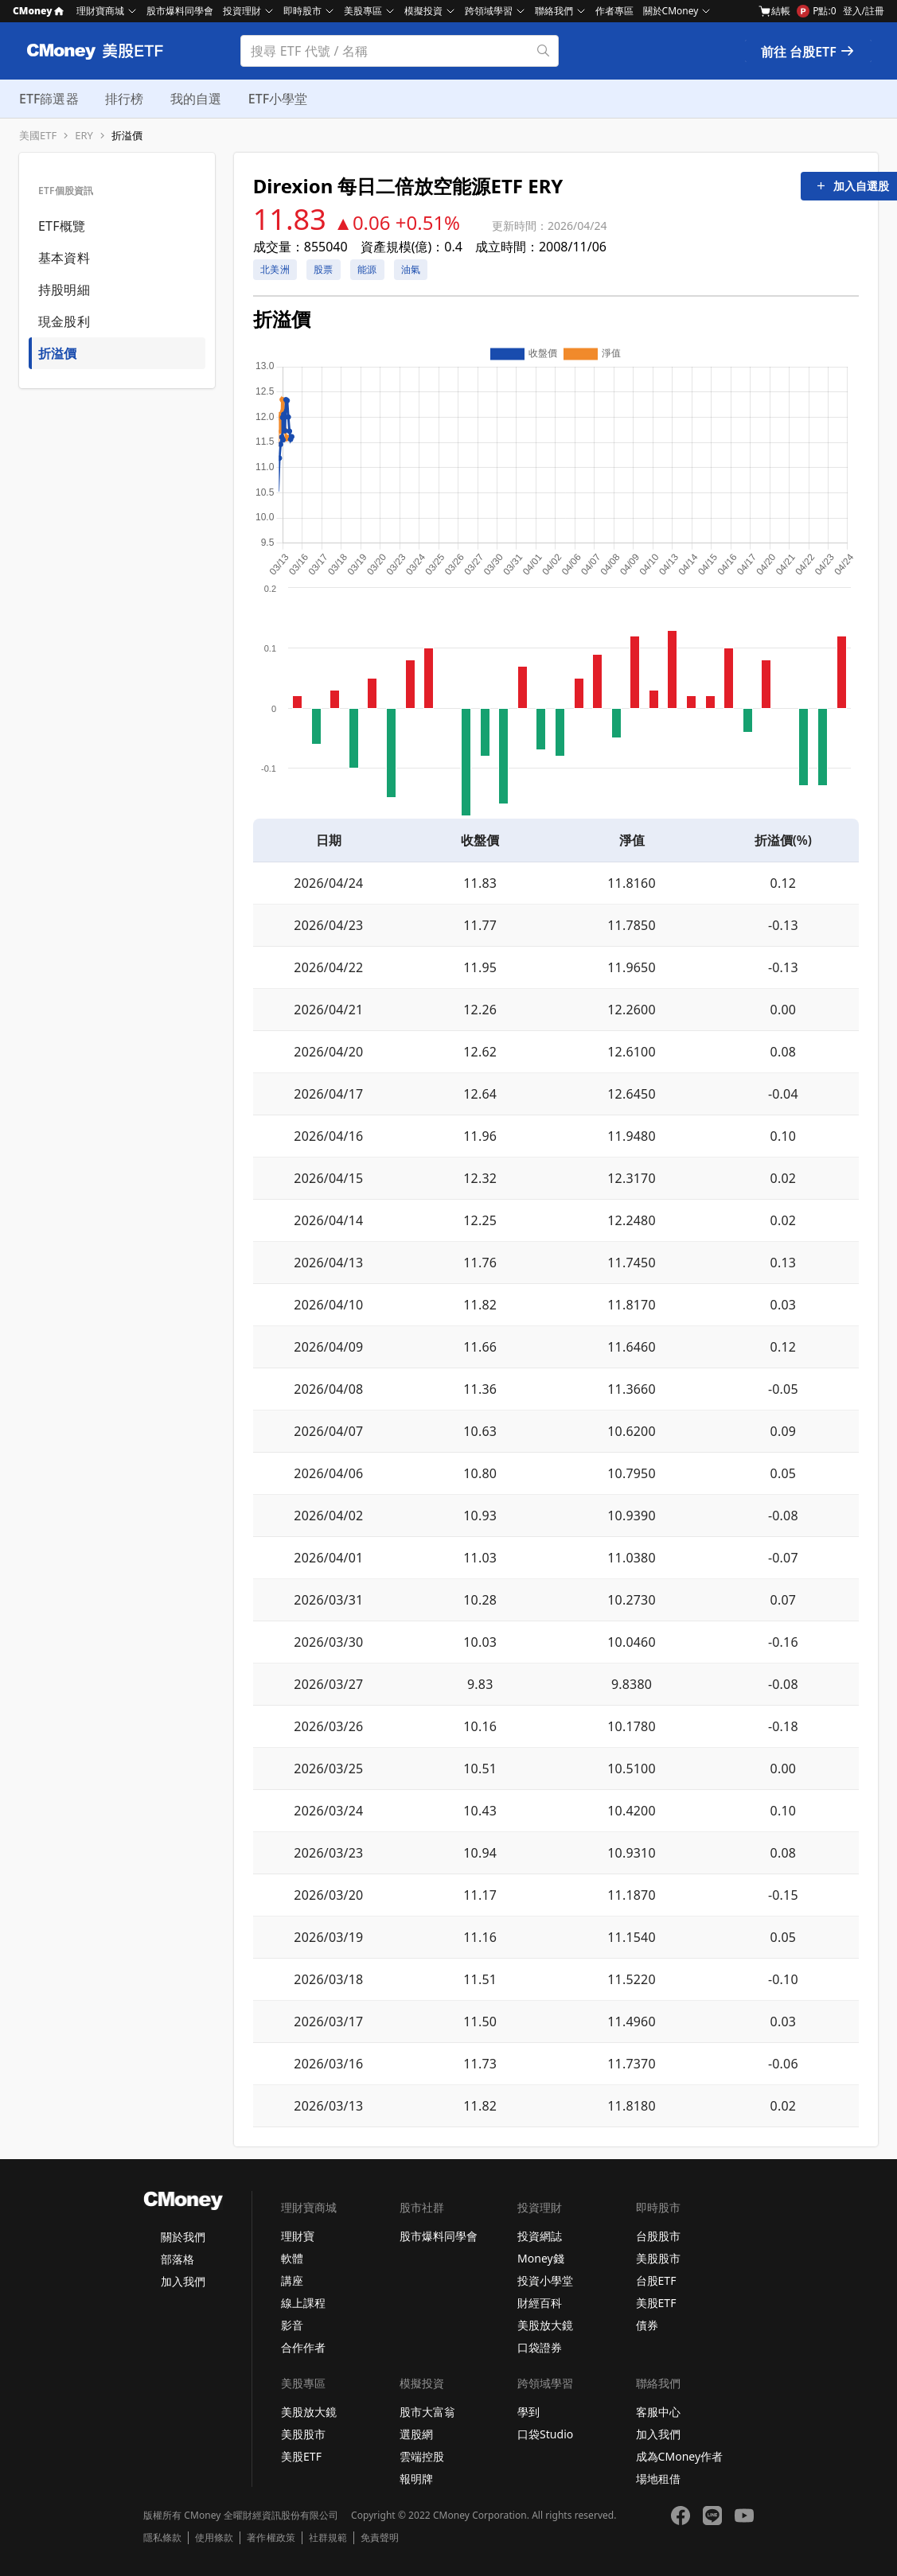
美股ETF (656, 2302)
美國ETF (38, 135)
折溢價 (126, 135)
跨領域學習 (489, 11)
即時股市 (302, 11)
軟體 (292, 2258)
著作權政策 (270, 2537)
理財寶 (297, 2235)
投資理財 (242, 11)
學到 (528, 2411)
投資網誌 (539, 2235)
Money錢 (540, 2258)
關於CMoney (671, 11)
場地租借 (658, 2478)
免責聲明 (380, 2537)
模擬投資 (423, 11)
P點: (816, 11)
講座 (292, 2280)
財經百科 (539, 2302)
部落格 (177, 2259)
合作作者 (303, 2347)
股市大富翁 (427, 2411)
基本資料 (64, 258)
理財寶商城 (100, 11)
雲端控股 (422, 2456)
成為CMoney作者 (679, 2456)
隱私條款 (162, 2537)
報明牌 (416, 2478)
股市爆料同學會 (179, 11)
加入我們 (183, 2281)
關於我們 (183, 2236)
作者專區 (614, 11)
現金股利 (64, 321)
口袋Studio (545, 2434)
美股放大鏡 (545, 2325)
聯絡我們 (554, 11)
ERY (84, 135)
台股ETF (656, 2280)
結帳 (774, 11)
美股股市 (658, 2258)
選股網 (416, 2434)
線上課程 (303, 2302)
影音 (292, 2325)
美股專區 (363, 11)
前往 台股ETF (808, 51)
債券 (647, 2325)
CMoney (38, 11)
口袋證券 (539, 2347)
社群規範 (328, 2537)
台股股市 (658, 2235)
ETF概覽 (61, 226)
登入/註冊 (863, 11)
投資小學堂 (545, 2280)
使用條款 (214, 2537)
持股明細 (64, 289)
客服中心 (658, 2411)
